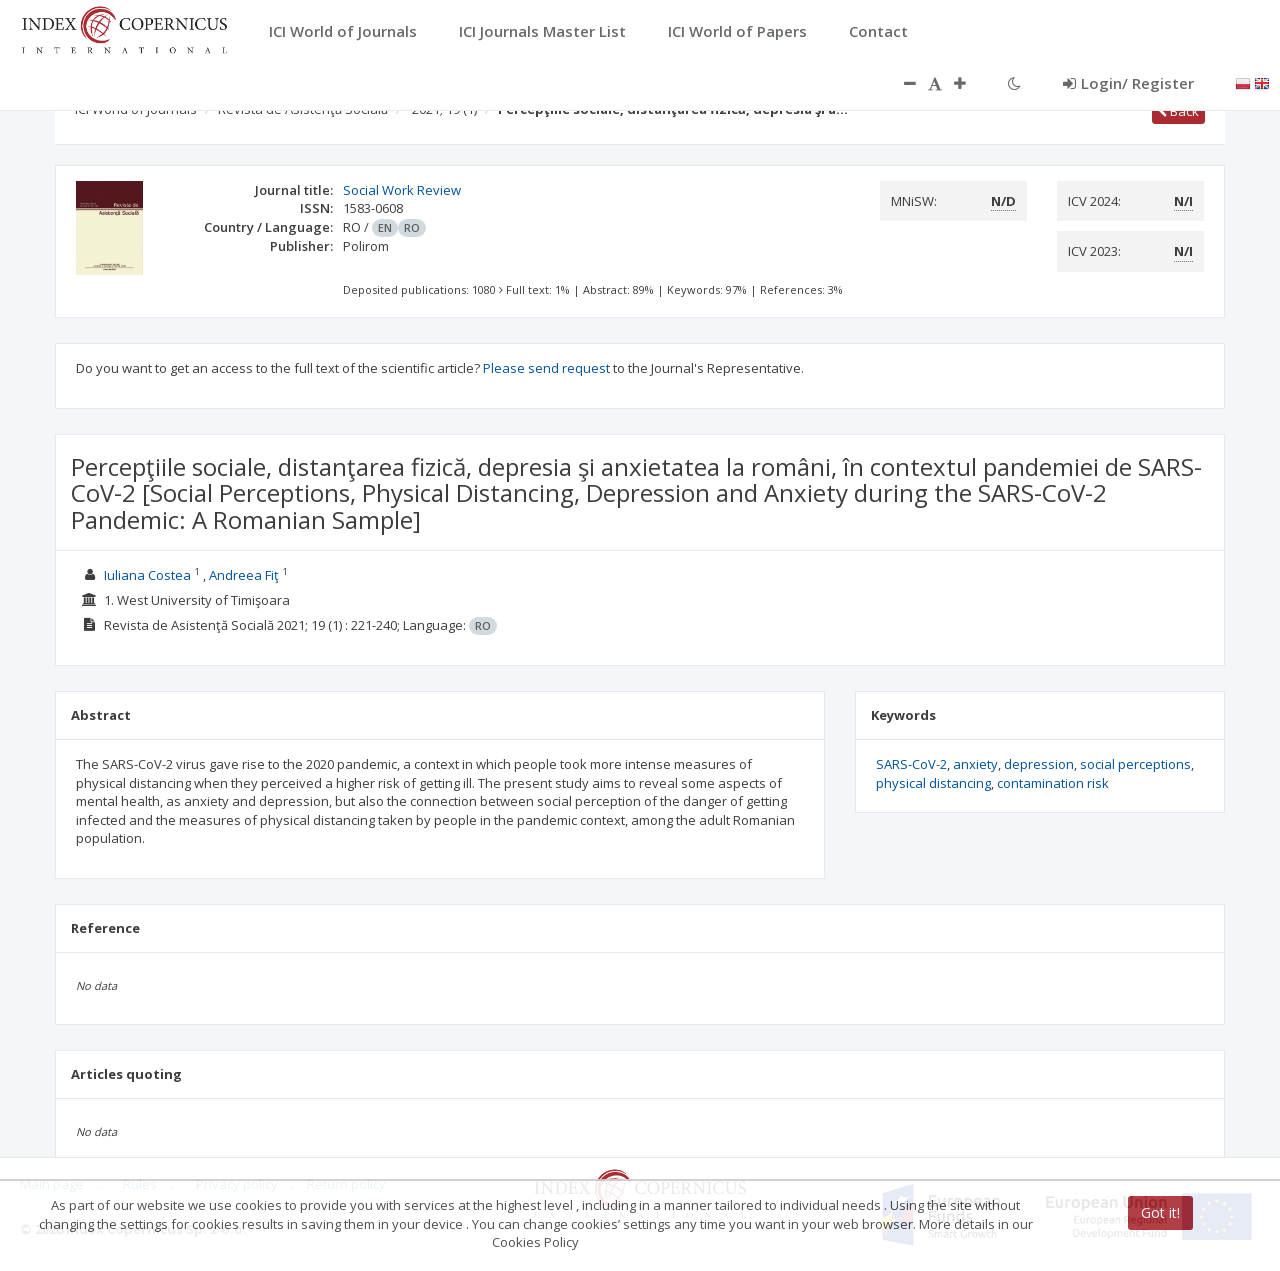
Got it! (1160, 1212)
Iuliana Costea (147, 575)
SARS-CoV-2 (911, 764)
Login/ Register (1128, 83)
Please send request (546, 368)
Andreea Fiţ (244, 575)
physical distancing (933, 783)
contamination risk (1053, 783)
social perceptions (1135, 764)
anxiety (975, 764)
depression (1039, 764)
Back (1178, 111)
